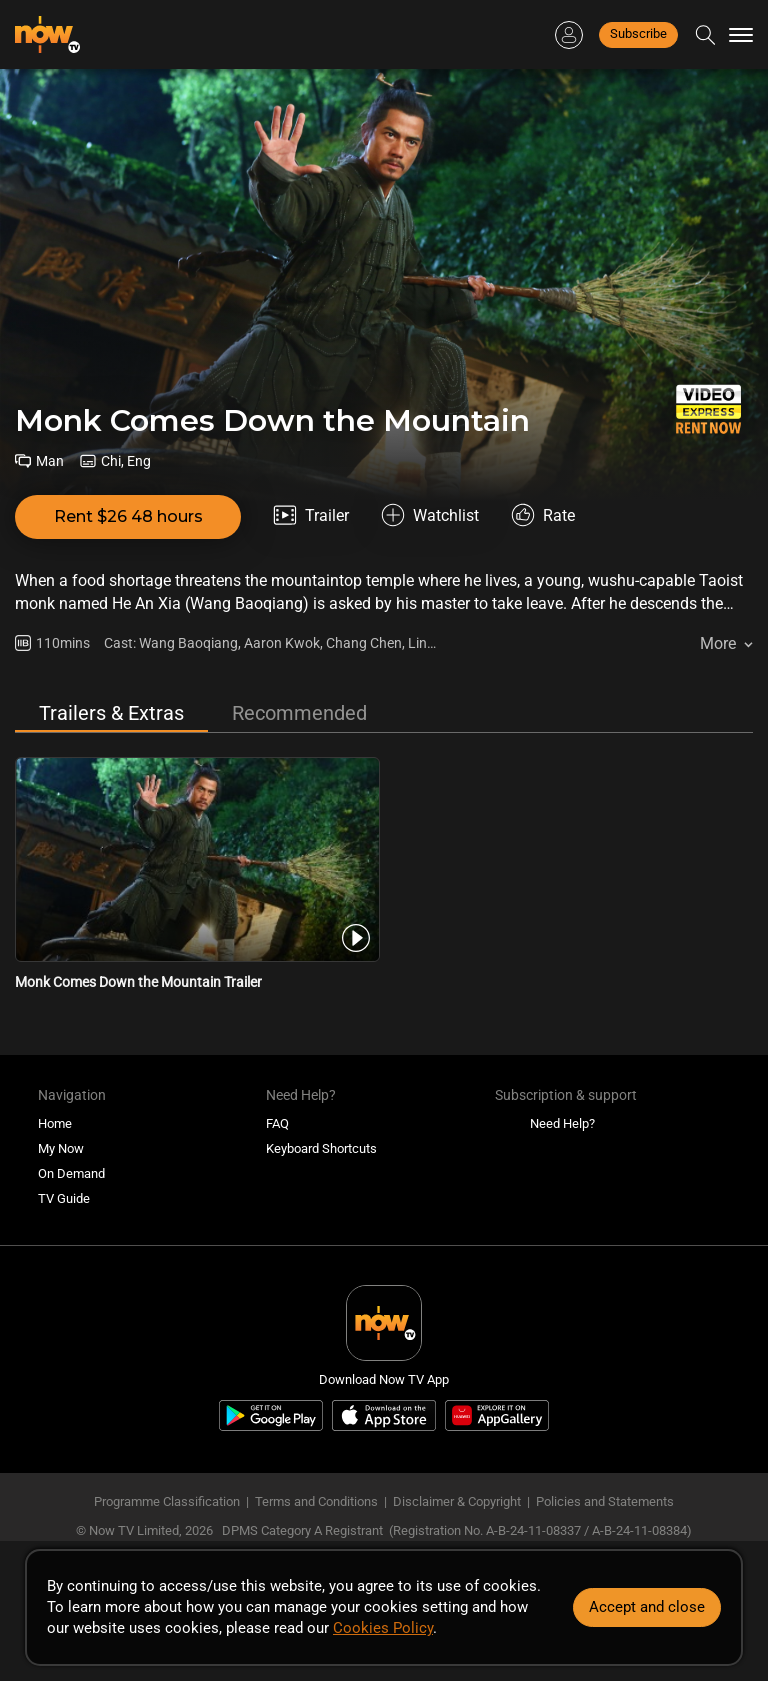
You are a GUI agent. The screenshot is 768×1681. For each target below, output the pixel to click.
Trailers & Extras (111, 713)
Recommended (299, 713)
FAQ (277, 1123)
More (718, 643)
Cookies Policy (383, 1628)
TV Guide (64, 1198)
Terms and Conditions (316, 1501)
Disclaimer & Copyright (457, 1501)
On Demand (71, 1173)
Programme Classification (167, 1501)
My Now (61, 1148)
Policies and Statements (605, 1501)
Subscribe (638, 33)
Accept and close (647, 1607)
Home (55, 1123)
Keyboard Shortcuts (321, 1148)
